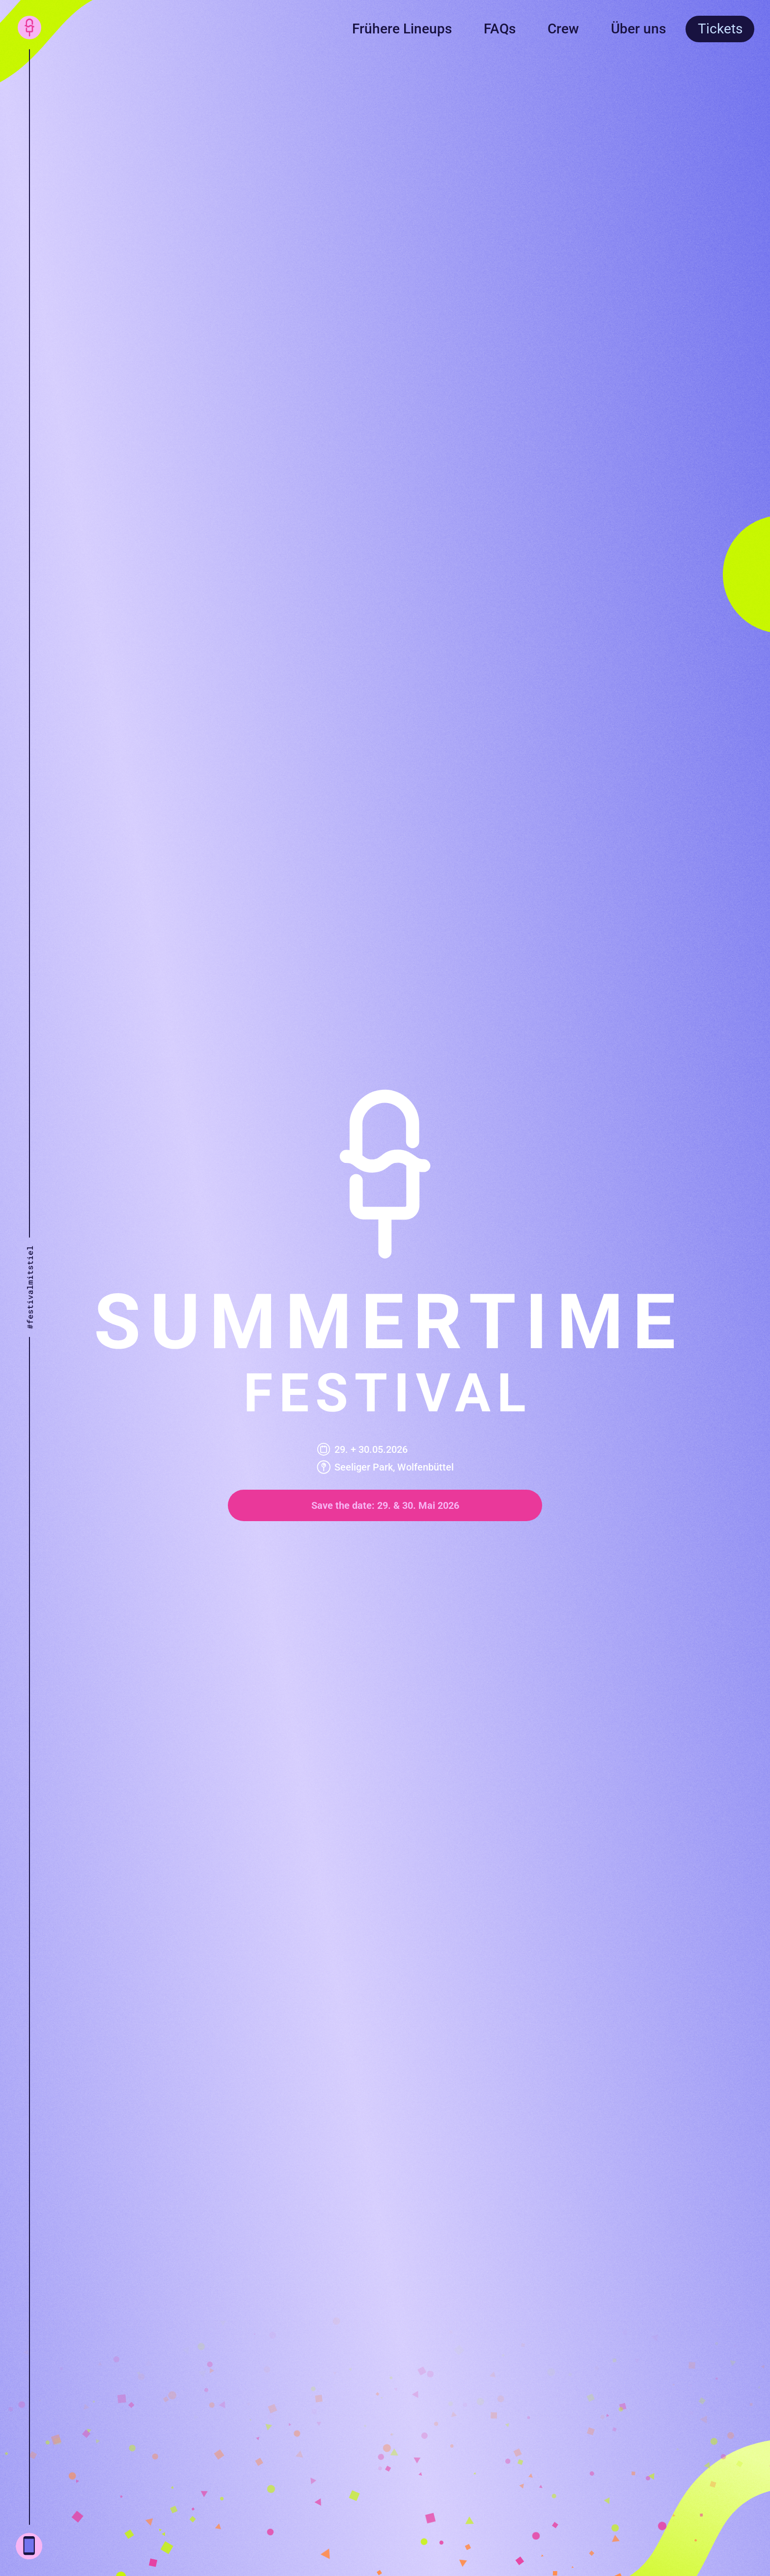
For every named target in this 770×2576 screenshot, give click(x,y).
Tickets (720, 29)
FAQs (500, 29)
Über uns (638, 29)
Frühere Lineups (402, 29)
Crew (563, 29)
